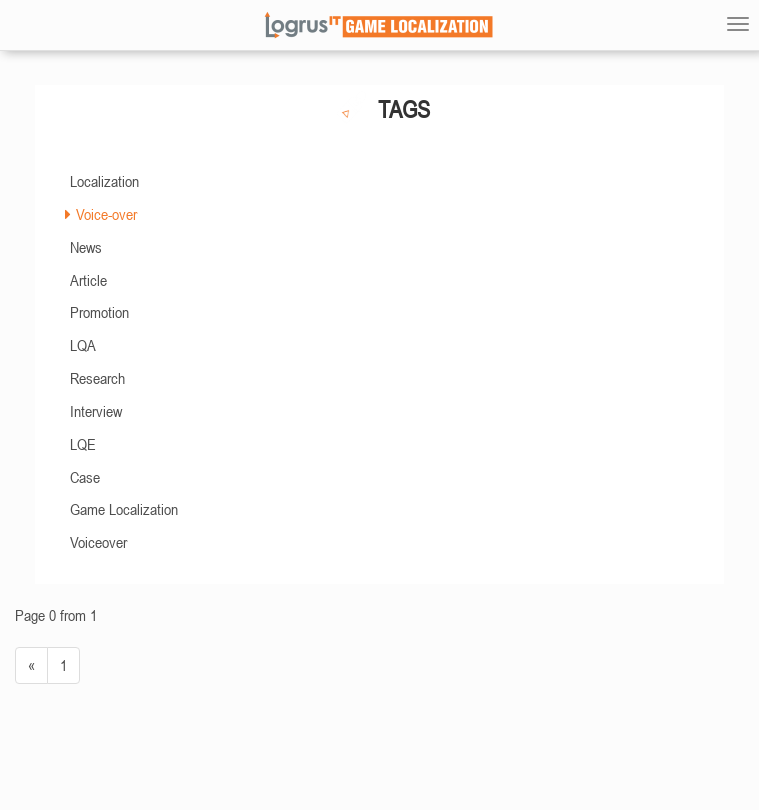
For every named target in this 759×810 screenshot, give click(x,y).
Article (88, 280)
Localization (104, 181)
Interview (96, 411)
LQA (83, 345)
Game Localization (124, 509)
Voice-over (106, 214)
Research (97, 378)
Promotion (99, 312)
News (86, 247)
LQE (83, 444)
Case (85, 477)
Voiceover (98, 542)
